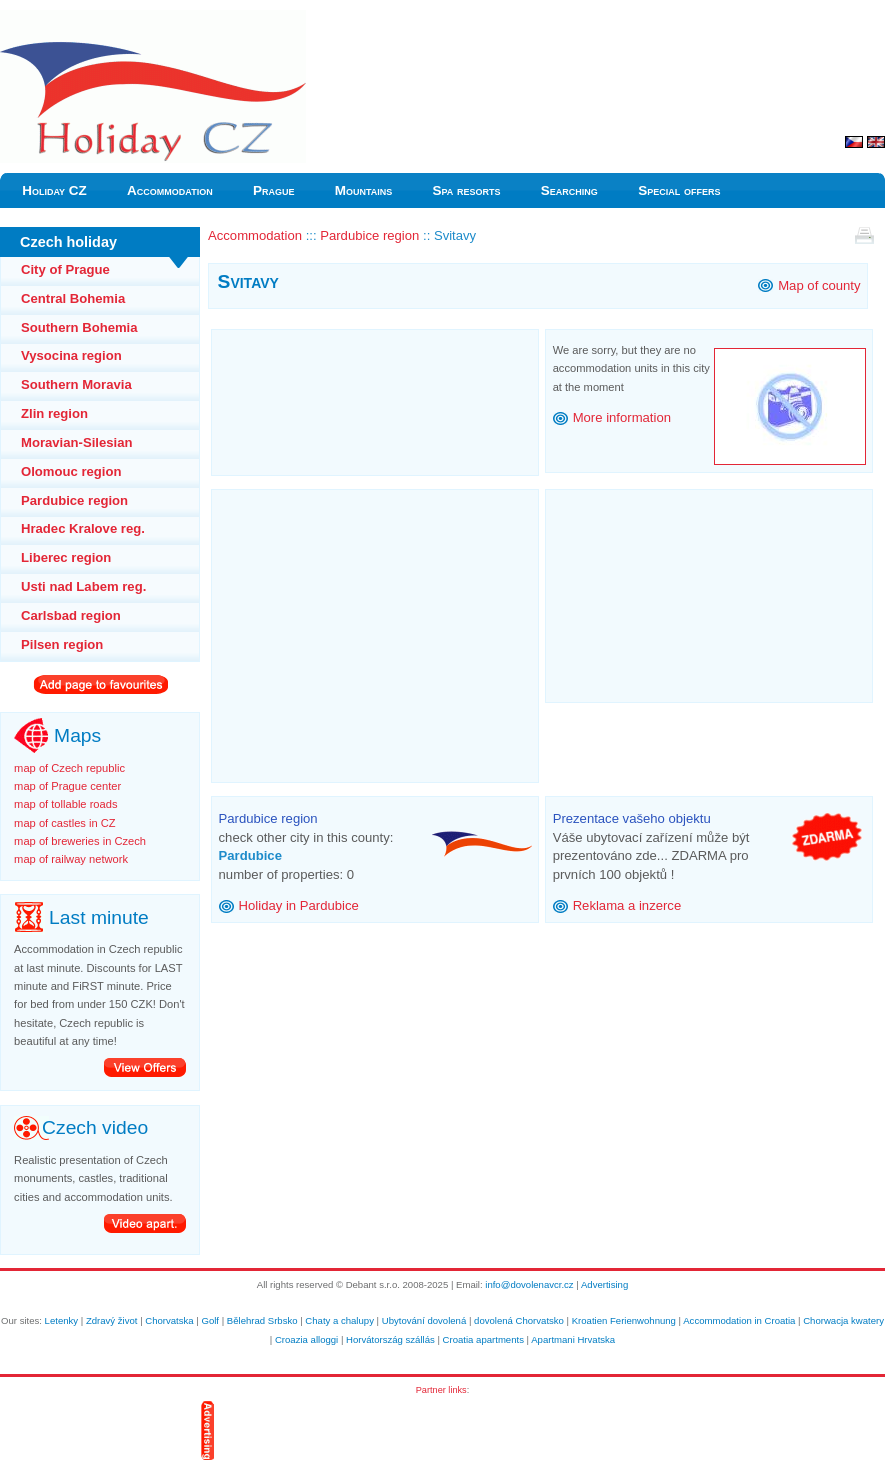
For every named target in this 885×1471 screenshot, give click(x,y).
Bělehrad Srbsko (262, 1320)
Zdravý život (112, 1320)
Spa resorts (467, 190)
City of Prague (65, 269)
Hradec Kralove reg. (83, 528)
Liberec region (66, 557)
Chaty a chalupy (339, 1320)
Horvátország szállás (390, 1339)
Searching (569, 190)
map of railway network (71, 859)
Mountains (364, 190)
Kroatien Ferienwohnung (624, 1320)
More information (622, 417)
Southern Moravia (76, 384)
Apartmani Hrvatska (573, 1339)
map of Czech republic (69, 768)
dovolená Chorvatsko (519, 1320)
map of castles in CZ (65, 823)
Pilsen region (62, 644)
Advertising (604, 1284)
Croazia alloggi (306, 1339)
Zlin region (54, 413)
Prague (274, 190)
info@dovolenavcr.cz (529, 1284)
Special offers (679, 190)
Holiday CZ (54, 190)
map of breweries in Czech (80, 841)
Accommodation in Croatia (739, 1320)
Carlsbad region (71, 615)
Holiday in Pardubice (299, 905)
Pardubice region (74, 500)
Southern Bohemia (79, 327)
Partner (431, 1390)
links (457, 1390)
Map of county (819, 285)
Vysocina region (71, 355)
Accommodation (170, 190)
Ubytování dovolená (424, 1320)
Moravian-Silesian (76, 442)
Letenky (62, 1320)
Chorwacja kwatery (843, 1320)
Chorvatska (169, 1320)
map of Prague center (67, 786)
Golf (210, 1320)
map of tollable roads (65, 804)
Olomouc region (71, 471)
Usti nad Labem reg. (83, 586)
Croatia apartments (483, 1339)
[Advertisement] (375, 397)
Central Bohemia (73, 298)
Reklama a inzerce (627, 905)
